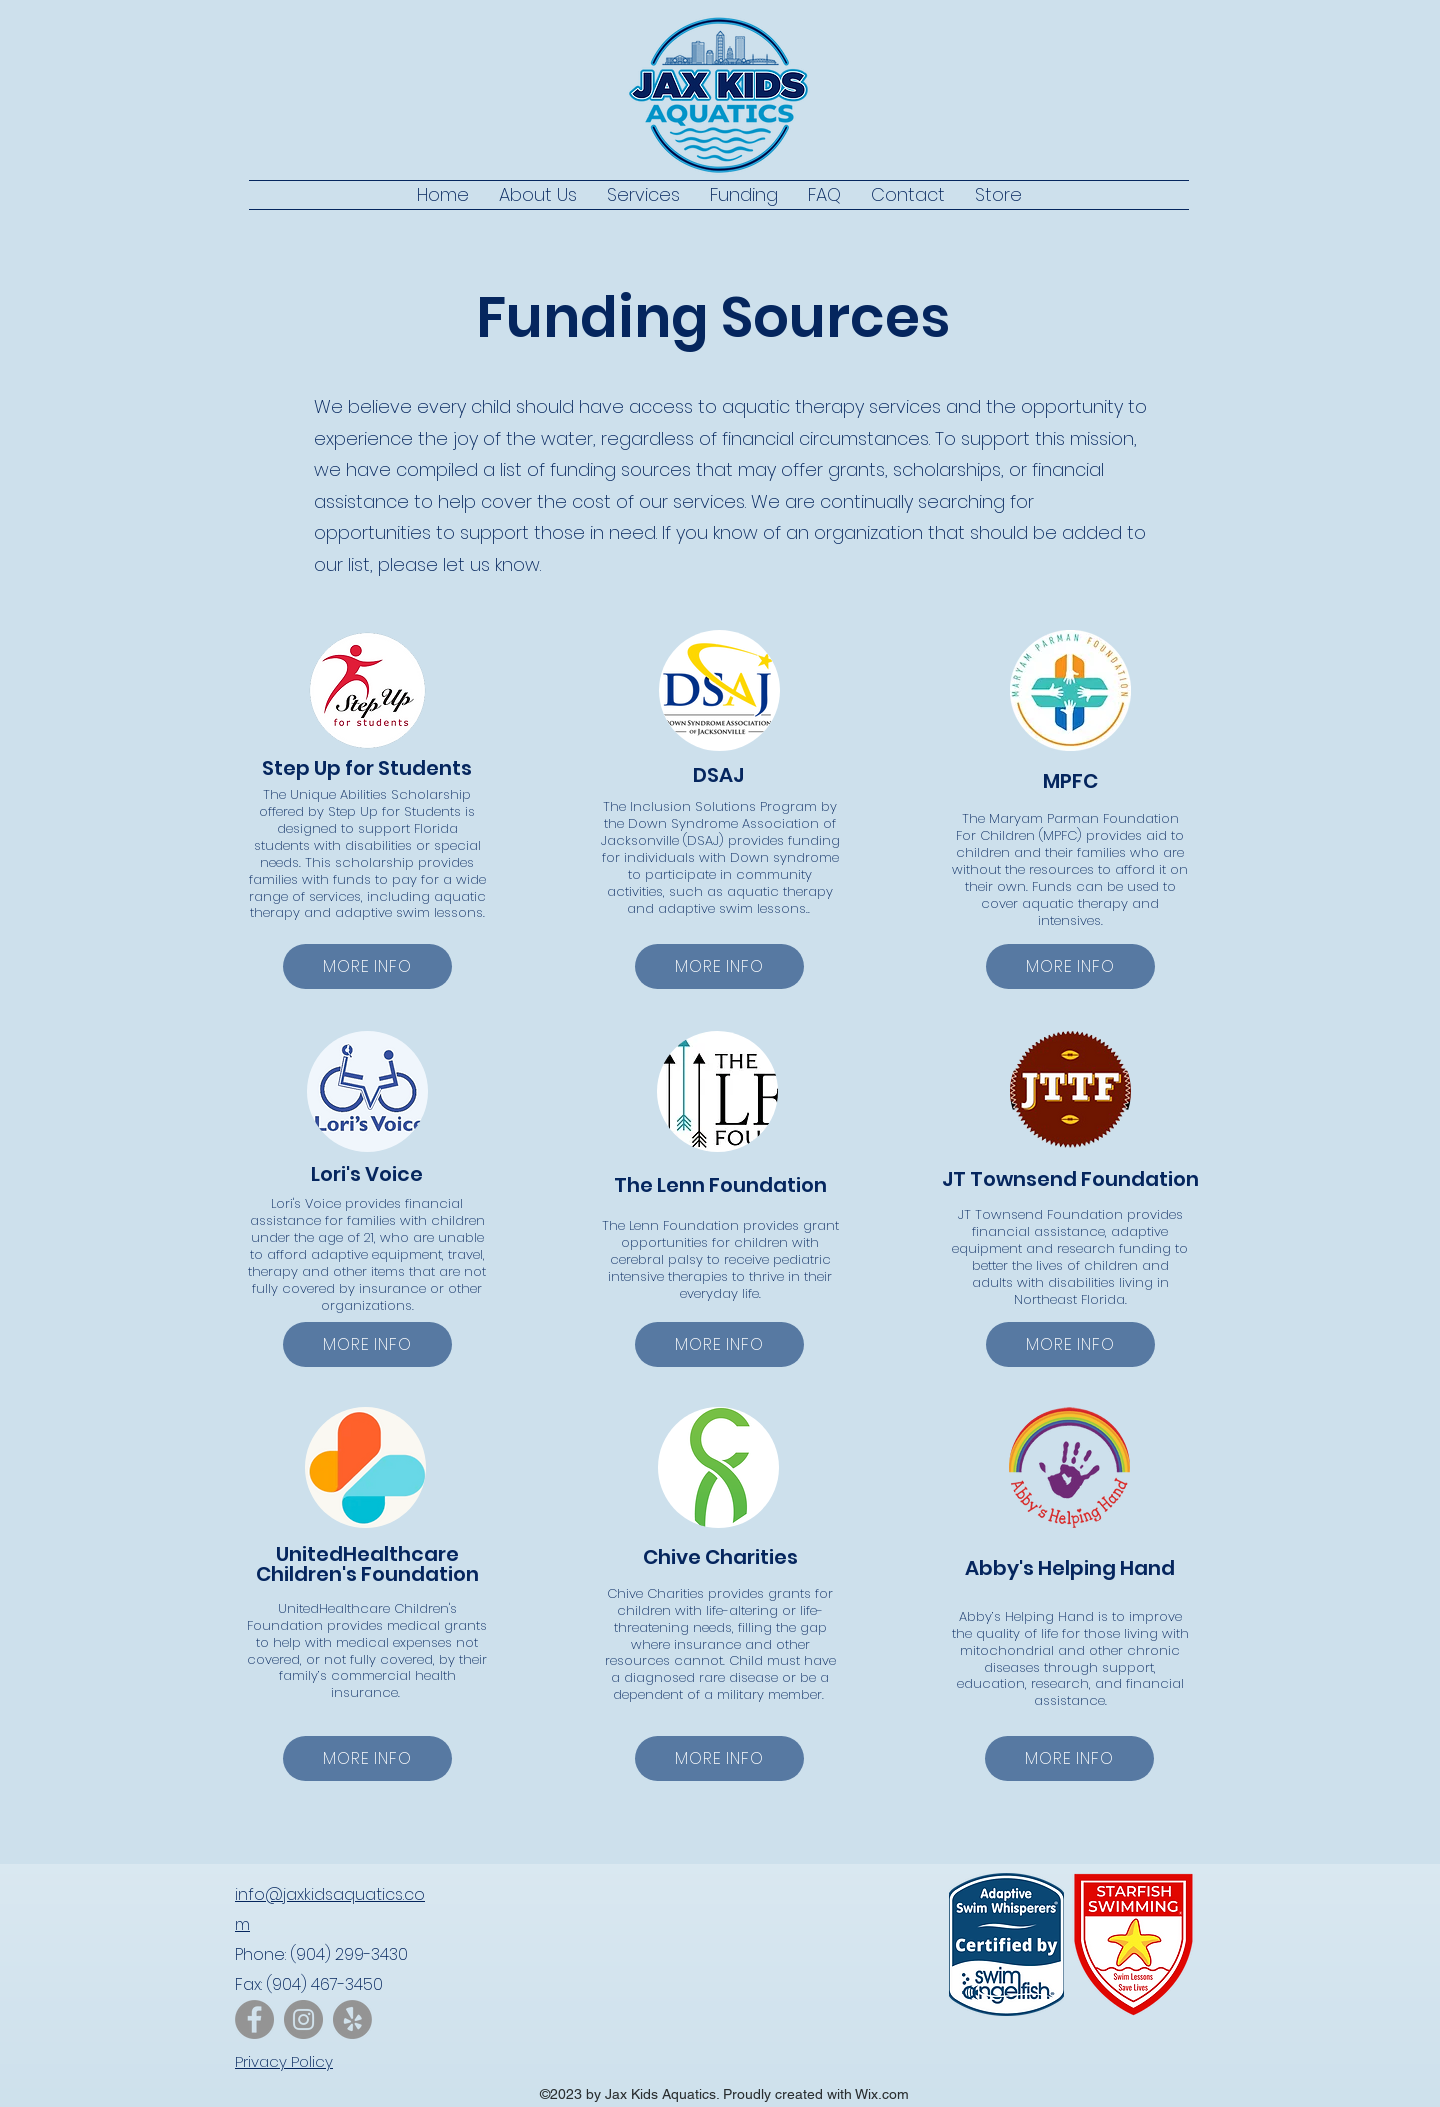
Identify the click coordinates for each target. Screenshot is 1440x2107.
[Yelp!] (352, 2019)
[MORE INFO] (367, 966)
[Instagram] (303, 2019)
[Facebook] (254, 2019)
